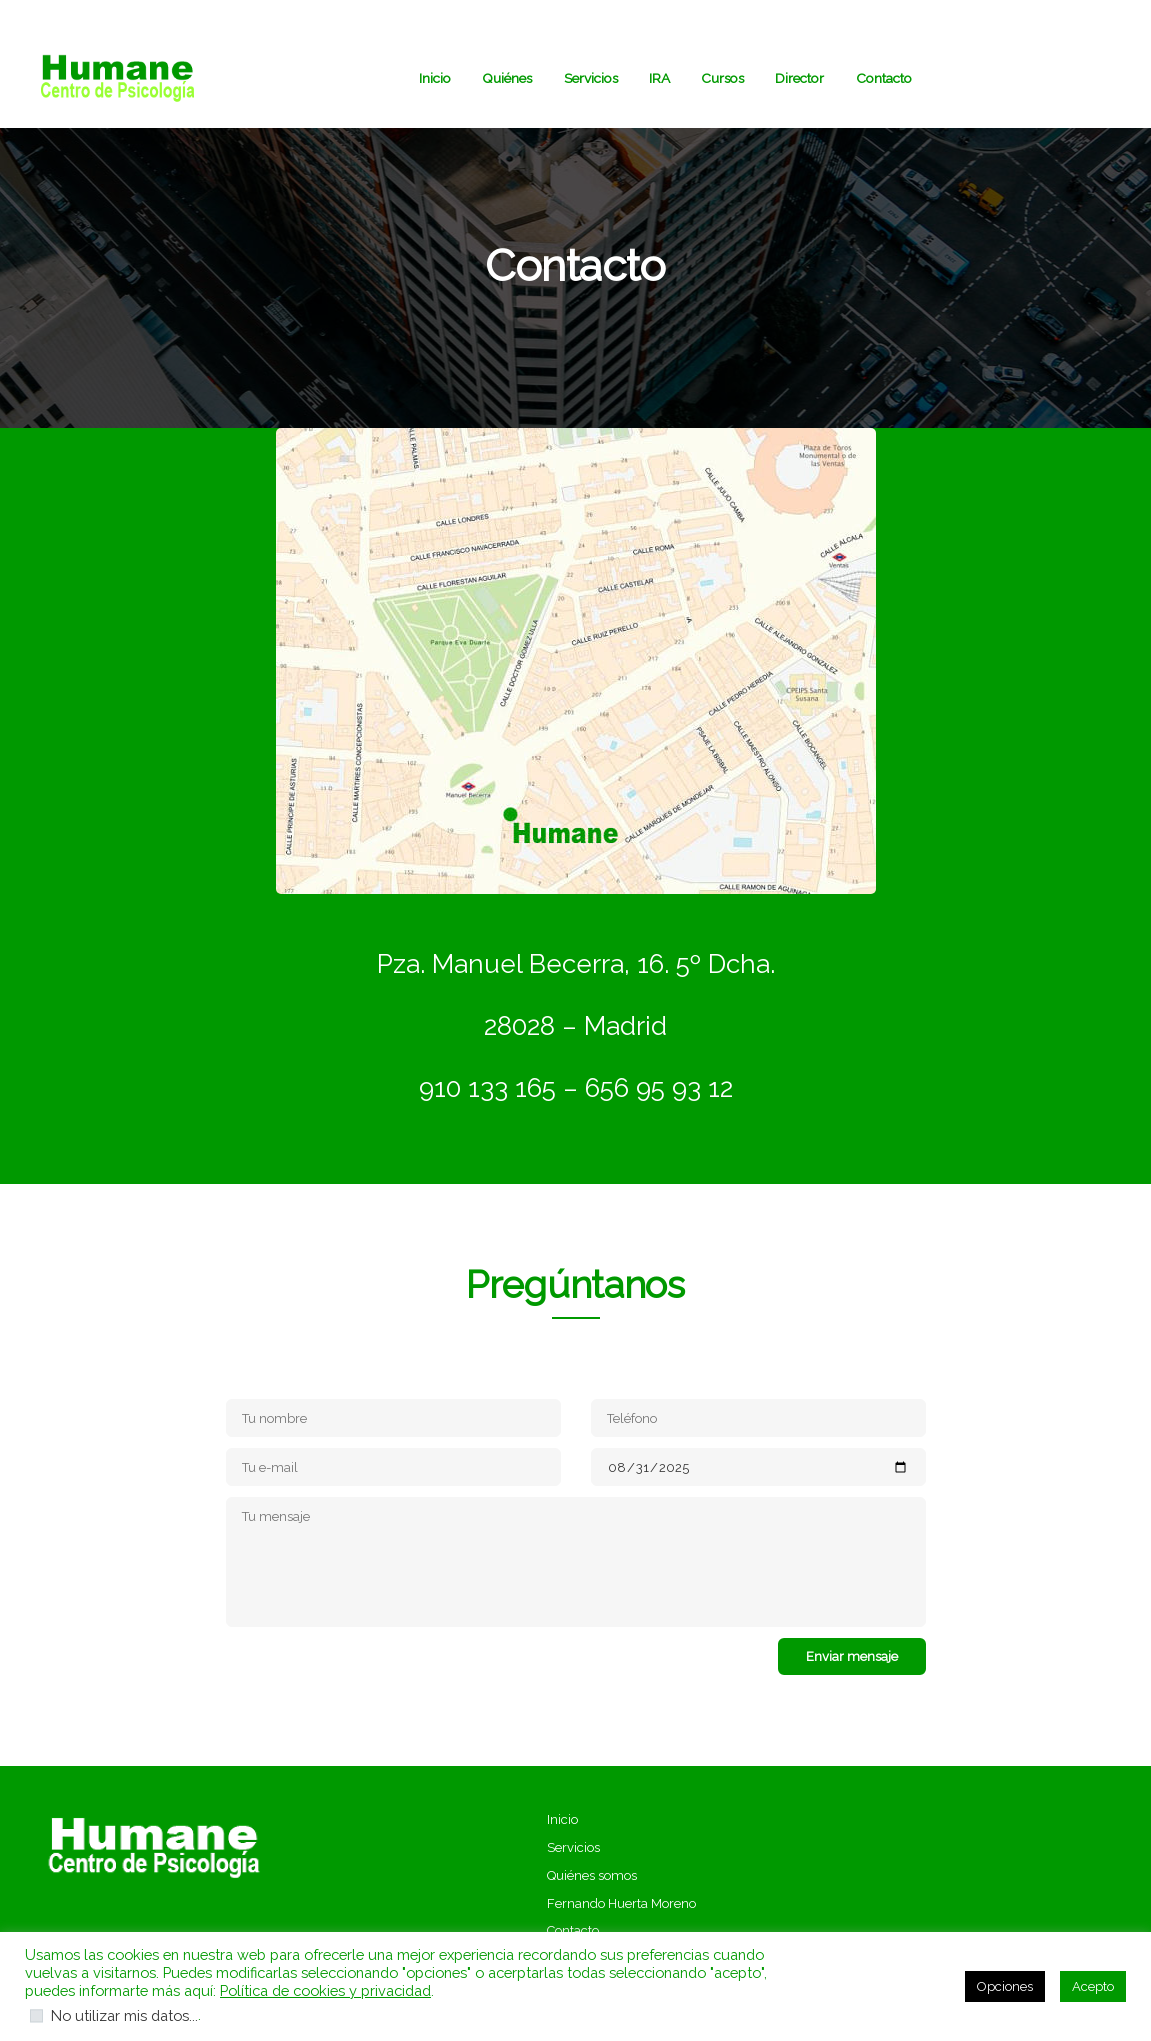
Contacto (573, 1930)
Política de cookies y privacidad (325, 1990)
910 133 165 (487, 1088)
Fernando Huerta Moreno (621, 1903)
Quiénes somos (592, 1875)
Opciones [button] (1005, 1986)
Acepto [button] (1093, 1986)
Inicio (562, 1819)
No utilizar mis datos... (124, 2015)
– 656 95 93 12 (644, 1088)
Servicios (573, 1847)
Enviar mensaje (852, 1656)
